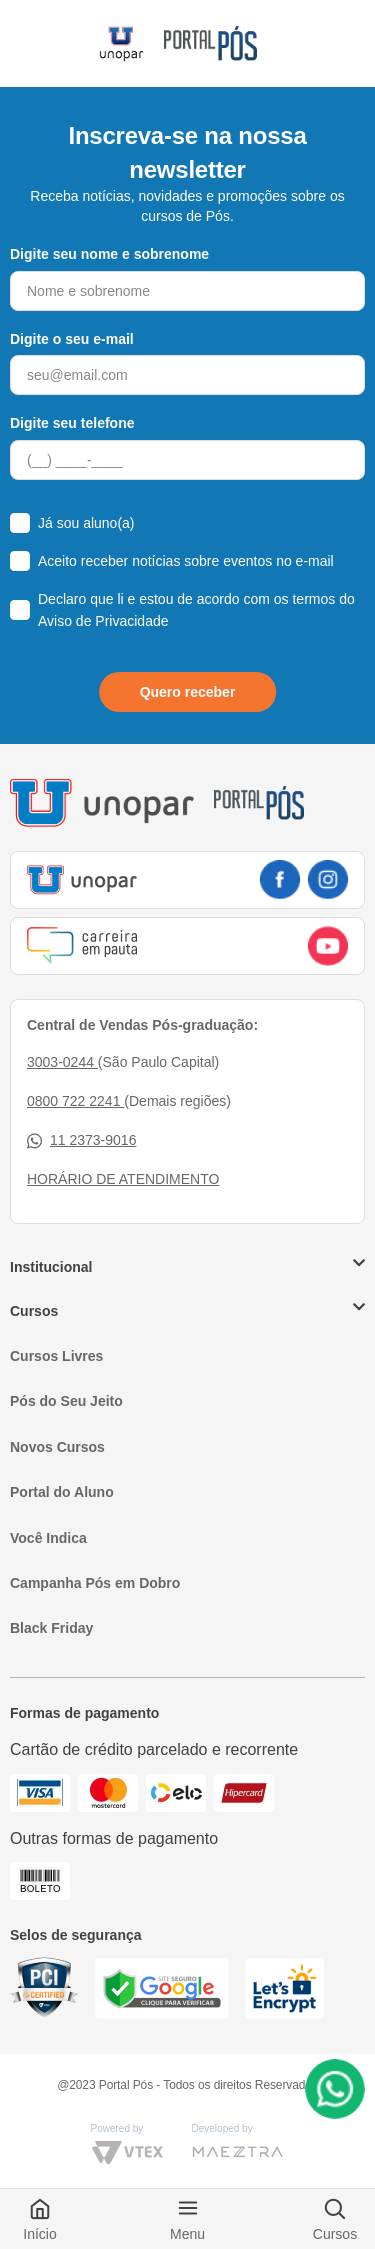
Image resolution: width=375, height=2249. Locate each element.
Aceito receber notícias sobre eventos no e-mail (186, 561)
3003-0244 (62, 1062)
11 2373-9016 (81, 1140)
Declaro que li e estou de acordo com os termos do (196, 610)
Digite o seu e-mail (72, 339)
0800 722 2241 (75, 1101)
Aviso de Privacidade (103, 621)
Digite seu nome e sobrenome (109, 254)
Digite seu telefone (72, 423)
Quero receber (188, 692)
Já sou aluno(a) (86, 523)
